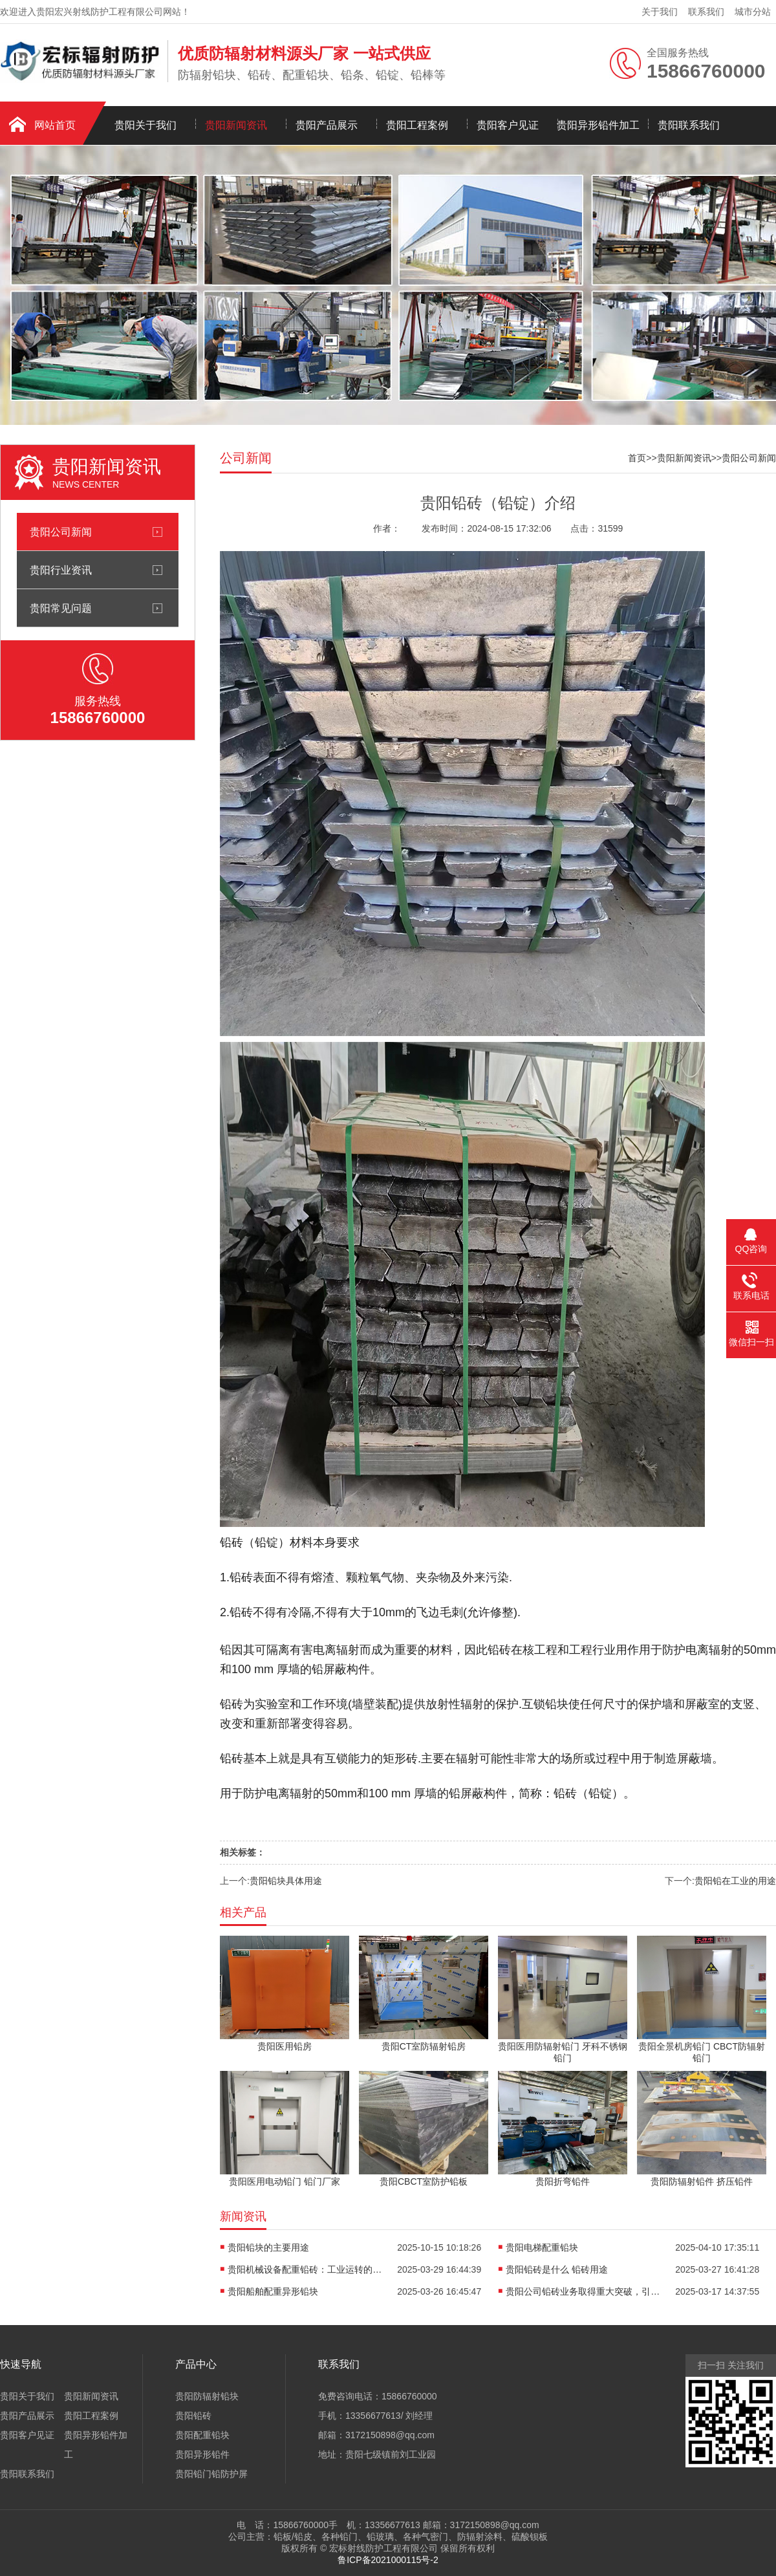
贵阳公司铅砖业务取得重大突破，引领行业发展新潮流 (583, 2291)
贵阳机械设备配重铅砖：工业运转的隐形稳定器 (305, 2269)
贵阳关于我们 (145, 125)
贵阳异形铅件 (202, 2454)
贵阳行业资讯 (61, 570)
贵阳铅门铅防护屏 (211, 2474)
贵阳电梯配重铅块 (542, 2247)
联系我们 (706, 11)
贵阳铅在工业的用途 (735, 1881)
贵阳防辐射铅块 (207, 2396)
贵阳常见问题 (61, 608)
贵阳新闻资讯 (236, 125)
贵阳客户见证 (508, 125)
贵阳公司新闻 (61, 531)
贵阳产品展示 (327, 125)
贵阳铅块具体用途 (286, 1881)
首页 (637, 458)
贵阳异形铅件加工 (598, 125)
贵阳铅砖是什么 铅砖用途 (557, 2269)
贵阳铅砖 (193, 2415)
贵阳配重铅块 (202, 2435)
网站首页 (55, 125)
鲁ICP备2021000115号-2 (388, 2560)
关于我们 (659, 11)
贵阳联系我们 (689, 125)
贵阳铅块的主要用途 (268, 2247)
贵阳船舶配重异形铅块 (273, 2291)
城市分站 (753, 11)
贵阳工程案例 (417, 125)
